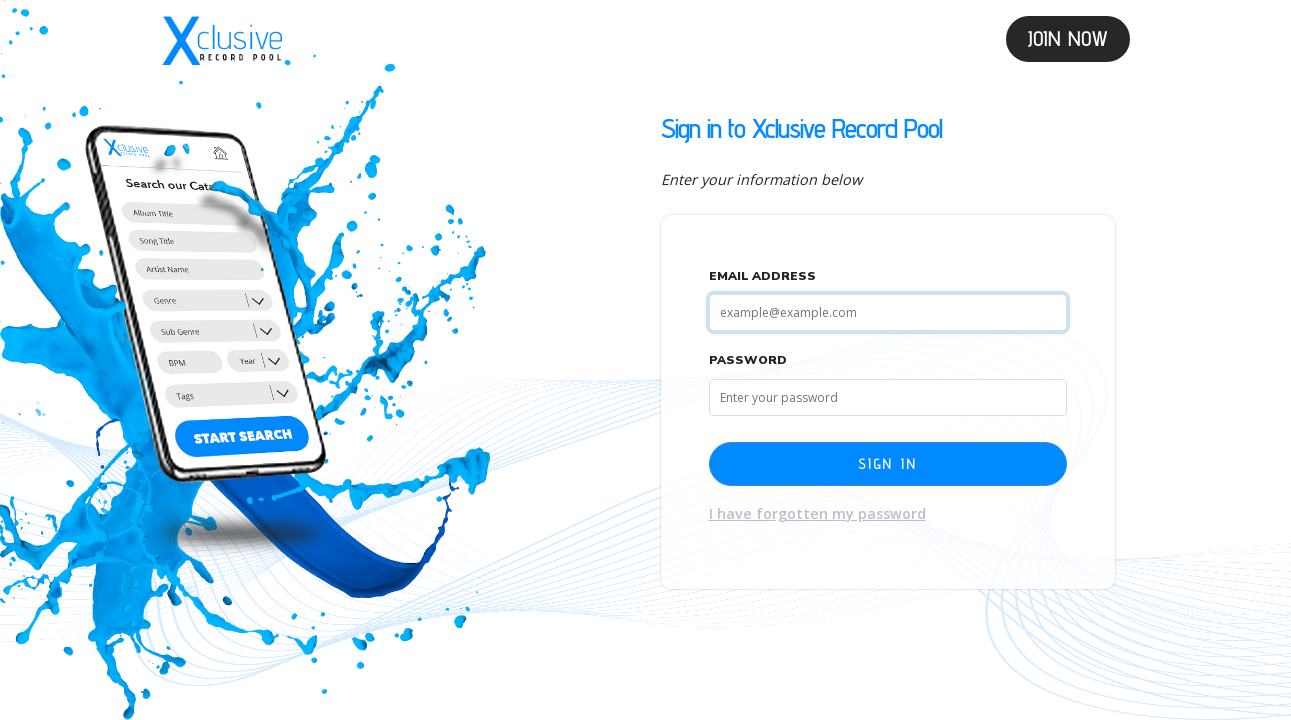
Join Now (1068, 39)
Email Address (762, 276)
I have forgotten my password (817, 513)
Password (748, 360)
